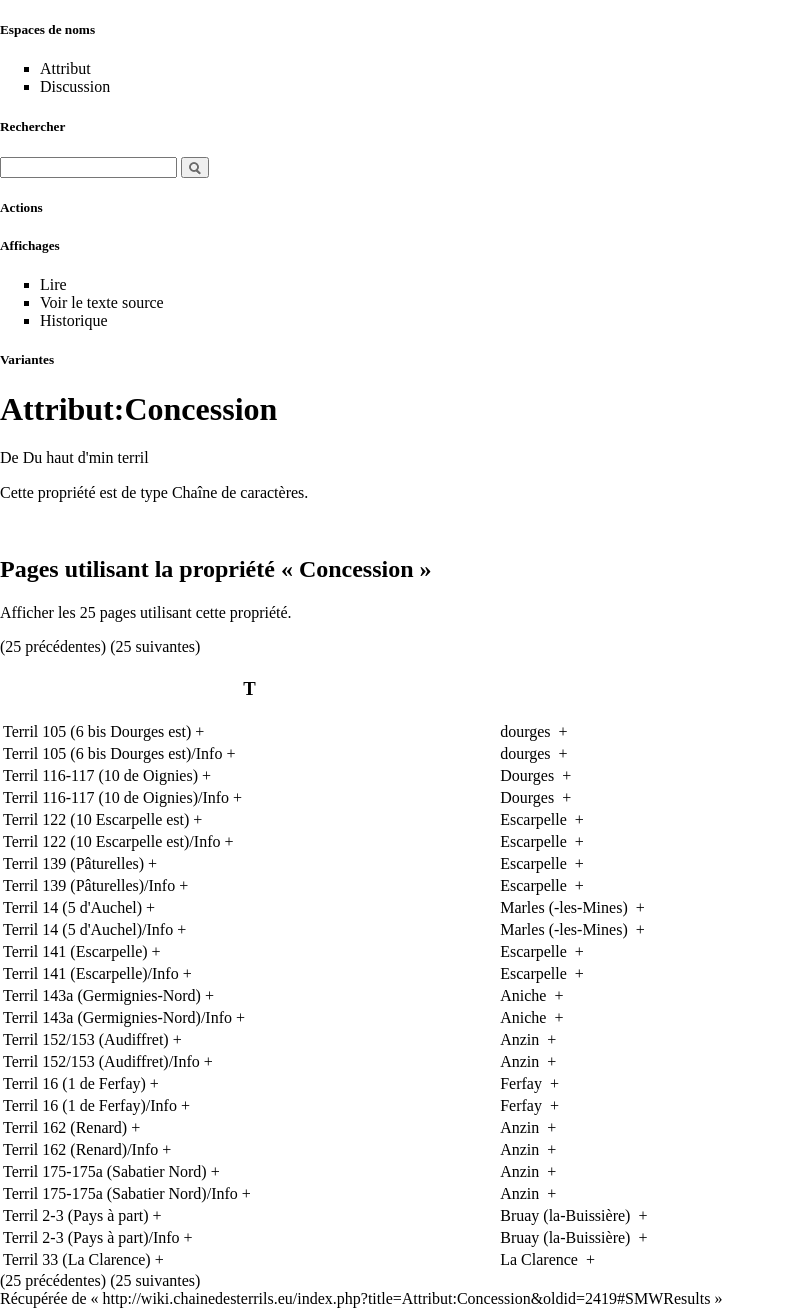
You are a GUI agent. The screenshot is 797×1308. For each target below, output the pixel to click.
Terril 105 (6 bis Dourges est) (97, 731)
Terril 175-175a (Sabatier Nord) (105, 1171)
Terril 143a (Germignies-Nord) (102, 995)
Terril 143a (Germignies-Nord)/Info (117, 1017)
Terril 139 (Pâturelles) (73, 863)
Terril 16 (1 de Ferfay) (74, 1083)
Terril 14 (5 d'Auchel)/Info (88, 929)
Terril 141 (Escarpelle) (75, 951)
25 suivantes (156, 646)
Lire (53, 284)
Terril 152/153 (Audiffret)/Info (101, 1061)
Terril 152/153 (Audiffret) (86, 1039)
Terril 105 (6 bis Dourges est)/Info (112, 753)
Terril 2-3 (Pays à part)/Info (91, 1237)
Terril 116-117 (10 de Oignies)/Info (116, 797)
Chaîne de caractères (238, 492)
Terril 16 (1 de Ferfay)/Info (90, 1105)
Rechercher (32, 126)
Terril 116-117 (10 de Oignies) (100, 775)
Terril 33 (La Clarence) (77, 1259)
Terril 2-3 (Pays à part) (76, 1215)
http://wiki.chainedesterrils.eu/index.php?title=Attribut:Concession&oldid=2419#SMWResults (407, 1298)
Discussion (75, 86)
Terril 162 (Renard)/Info (80, 1149)
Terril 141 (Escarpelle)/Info (91, 973)
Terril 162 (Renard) (65, 1127)
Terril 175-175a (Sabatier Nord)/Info (120, 1193)
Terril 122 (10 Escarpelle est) (96, 819)
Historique (74, 320)
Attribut (65, 68)
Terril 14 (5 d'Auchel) (72, 907)
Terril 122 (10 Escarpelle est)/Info (111, 841)
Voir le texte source (102, 302)
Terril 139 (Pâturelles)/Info (89, 885)
